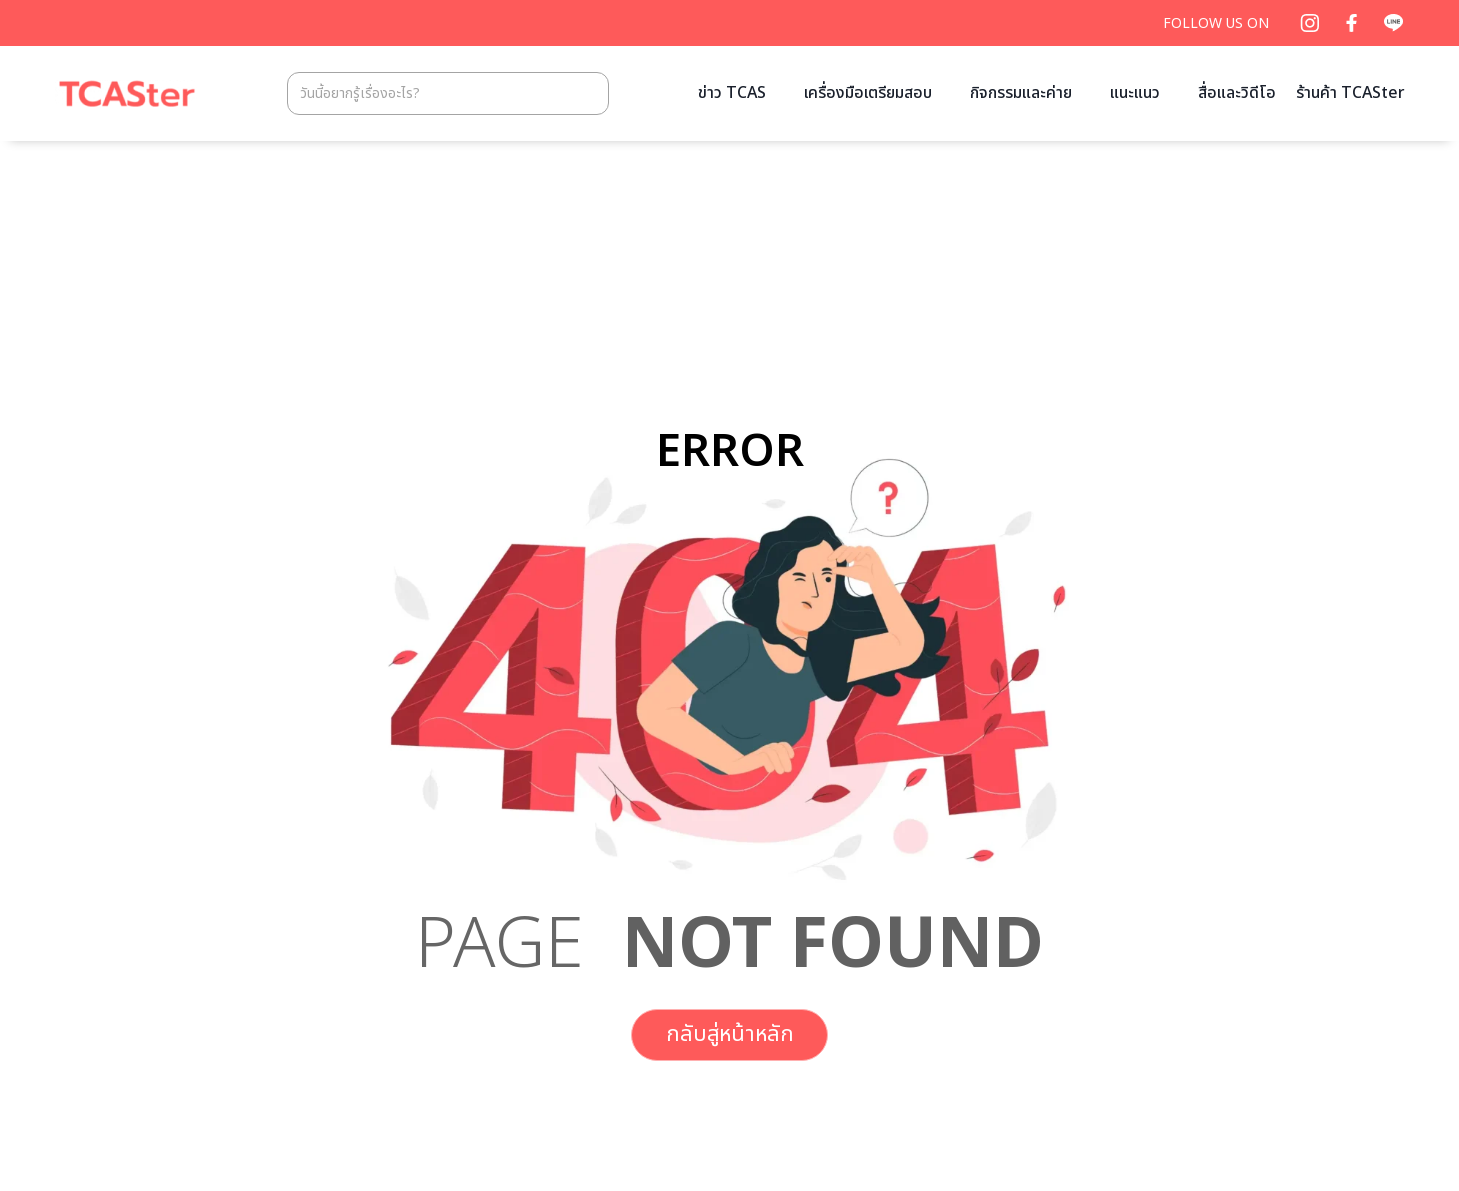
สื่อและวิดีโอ (1237, 93)
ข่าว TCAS (732, 93)
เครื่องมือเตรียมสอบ (868, 93)
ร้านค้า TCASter (1350, 93)
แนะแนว (1135, 93)
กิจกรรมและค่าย (1021, 93)
